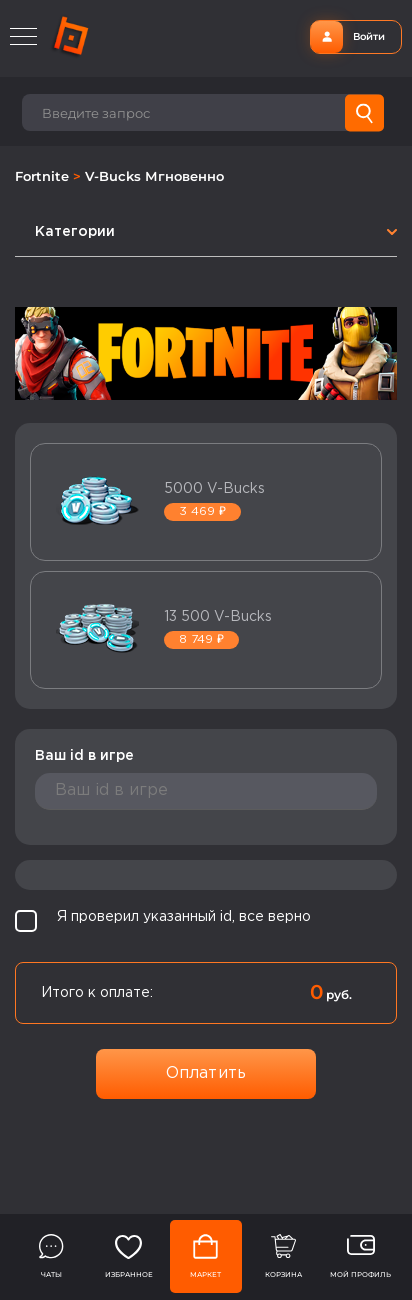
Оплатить (206, 1073)
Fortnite (44, 176)
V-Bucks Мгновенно (154, 176)
